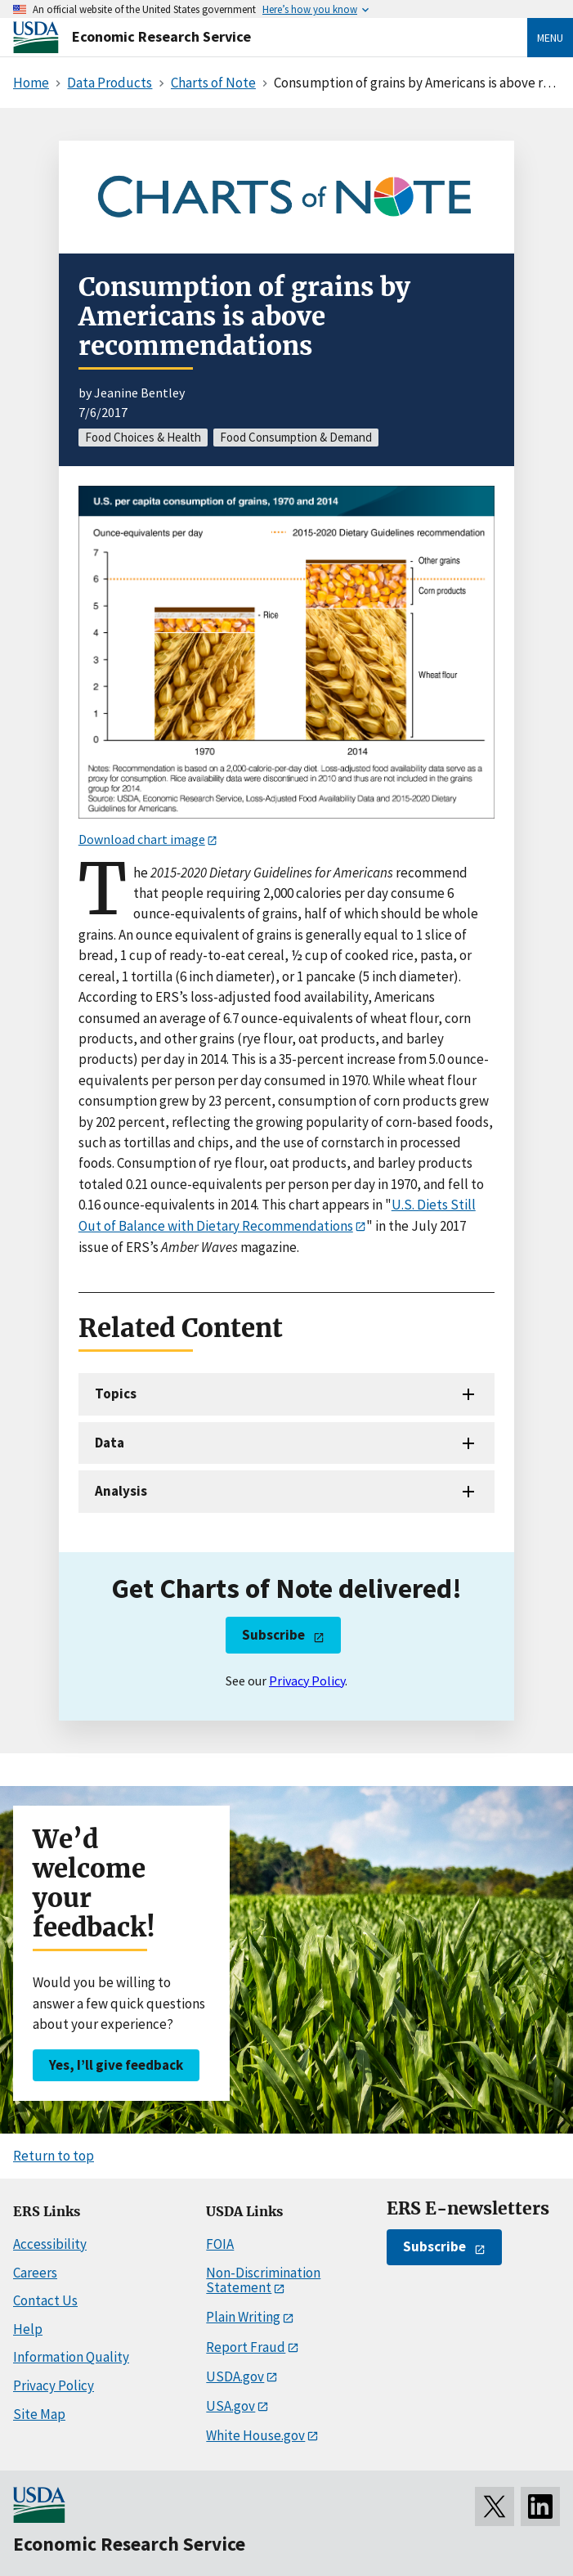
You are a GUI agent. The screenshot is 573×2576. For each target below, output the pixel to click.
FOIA (220, 2244)
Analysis (121, 1491)
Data (109, 1443)
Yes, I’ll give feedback (116, 2065)
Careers (35, 2273)
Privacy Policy (307, 1680)
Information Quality (71, 2357)
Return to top (53, 2156)
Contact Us (45, 2300)
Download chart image (141, 839)
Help (28, 2329)
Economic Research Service (161, 36)
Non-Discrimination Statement (263, 2280)
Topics (116, 1393)
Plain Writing (243, 2317)
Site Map (39, 2414)
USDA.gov (235, 2376)
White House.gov (255, 2435)
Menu (550, 37)
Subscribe (273, 1635)
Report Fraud (245, 2347)
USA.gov (230, 2406)
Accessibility (50, 2244)
